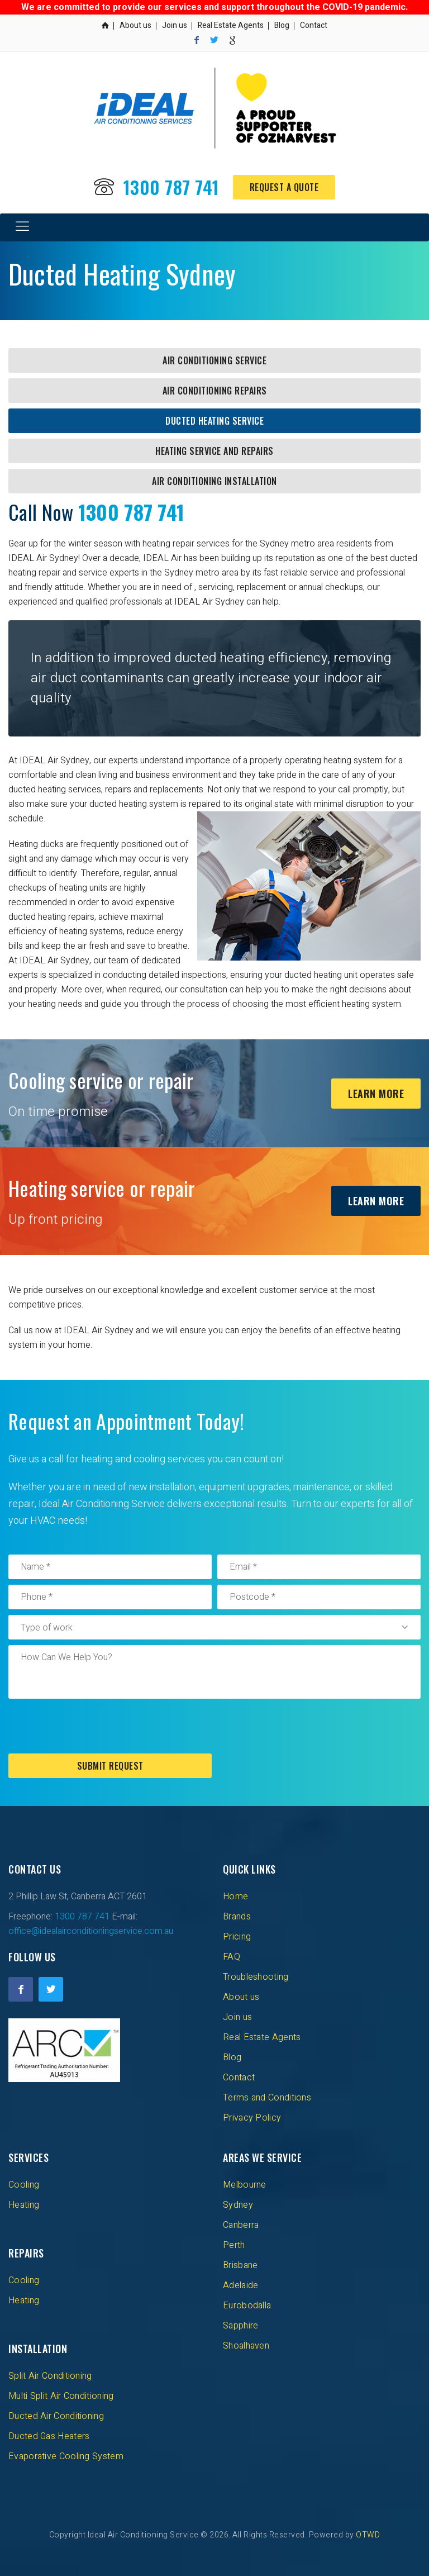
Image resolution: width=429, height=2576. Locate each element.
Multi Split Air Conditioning (60, 2396)
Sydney (238, 2205)
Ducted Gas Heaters (48, 2436)
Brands (237, 1916)
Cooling (23, 2185)
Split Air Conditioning (50, 2376)
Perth (234, 2245)
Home (235, 1896)
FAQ (231, 1957)
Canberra (241, 2225)
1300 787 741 (171, 187)
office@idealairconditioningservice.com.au (90, 1931)
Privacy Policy (252, 2118)
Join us (174, 25)
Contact (313, 25)
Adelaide (240, 2285)
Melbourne (244, 2185)
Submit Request (110, 1765)
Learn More (376, 1093)
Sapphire (240, 2325)
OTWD (368, 2535)
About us (135, 25)
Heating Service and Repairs (214, 451)
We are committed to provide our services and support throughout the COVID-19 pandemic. (214, 7)
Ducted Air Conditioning (56, 2416)
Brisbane (240, 2265)
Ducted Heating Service (214, 420)
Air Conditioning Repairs (215, 390)
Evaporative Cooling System (65, 2456)
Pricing (237, 1936)
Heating (23, 2205)
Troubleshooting (256, 1977)
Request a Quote (284, 187)
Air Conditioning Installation (214, 481)
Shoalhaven (246, 2345)
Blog (281, 25)
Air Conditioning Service (214, 360)
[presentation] (93, 1726)
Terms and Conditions (267, 2097)
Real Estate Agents (231, 25)
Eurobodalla (247, 2305)
